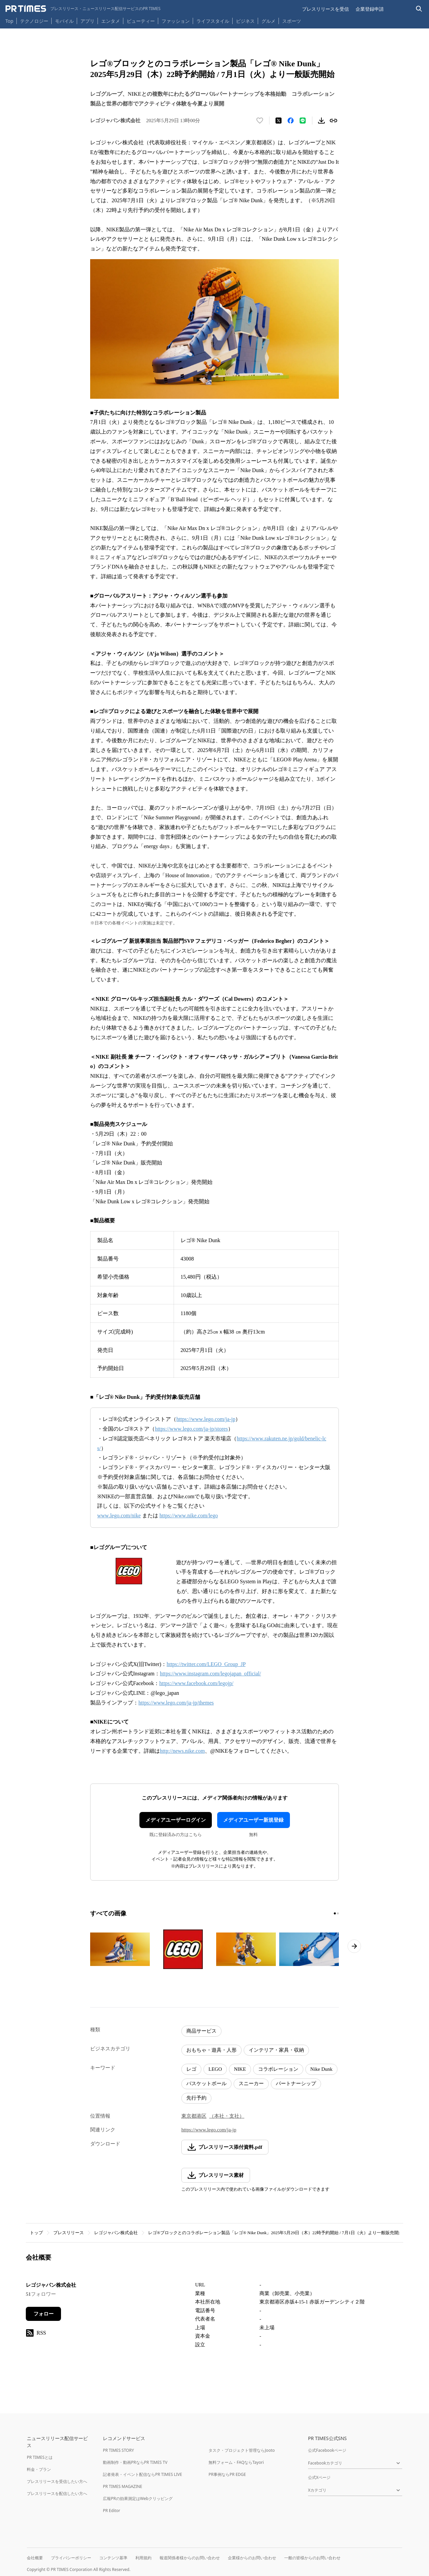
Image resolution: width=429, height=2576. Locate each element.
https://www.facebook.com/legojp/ (196, 1683)
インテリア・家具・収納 (276, 2050)
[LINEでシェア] (302, 120)
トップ (36, 2232)
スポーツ (291, 21)
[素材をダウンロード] (321, 120)
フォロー (44, 2314)
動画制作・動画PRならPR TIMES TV (135, 2462)
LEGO (215, 2069)
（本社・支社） (226, 2116)
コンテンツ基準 (113, 2558)
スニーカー (251, 2083)
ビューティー (141, 21)
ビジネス (245, 21)
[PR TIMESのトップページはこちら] (83, 9)
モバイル (64, 21)
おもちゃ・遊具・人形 (211, 2050)
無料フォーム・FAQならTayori (236, 2462)
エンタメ (110, 21)
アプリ (87, 21)
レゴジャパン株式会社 (116, 2232)
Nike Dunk (321, 2069)
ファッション (176, 21)
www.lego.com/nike (119, 1515)
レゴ (191, 2069)
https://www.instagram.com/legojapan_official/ (210, 1673)
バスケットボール (206, 2083)
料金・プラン (39, 2469)
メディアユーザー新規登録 (253, 1820)
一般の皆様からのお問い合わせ (312, 2558)
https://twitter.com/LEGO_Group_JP (206, 1664)
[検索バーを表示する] (419, 8)
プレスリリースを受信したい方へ (57, 2481)
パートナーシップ (296, 2083)
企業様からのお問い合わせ (252, 2558)
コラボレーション (278, 2069)
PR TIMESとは (40, 2457)
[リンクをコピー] (333, 120)
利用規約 (143, 2558)
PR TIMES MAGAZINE (122, 2486)
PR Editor (111, 2510)
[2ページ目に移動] (338, 1913)
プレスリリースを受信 (325, 9)
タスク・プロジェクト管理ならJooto (241, 2450)
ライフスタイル (212, 21)
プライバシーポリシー (71, 2558)
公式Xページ (319, 2477)
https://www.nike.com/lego (189, 1515)
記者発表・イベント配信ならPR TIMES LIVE (142, 2474)
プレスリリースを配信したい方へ (57, 2493)
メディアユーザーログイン (175, 1820)
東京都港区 (193, 2116)
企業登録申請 (370, 9)
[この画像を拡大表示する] (120, 1949)
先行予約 (196, 2098)
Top (9, 21)
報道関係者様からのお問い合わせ (190, 2558)
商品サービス (201, 2031)
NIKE (240, 2069)
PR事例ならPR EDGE (227, 2474)
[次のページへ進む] (354, 1946)
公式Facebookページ (327, 2450)
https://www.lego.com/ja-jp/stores (191, 1429)
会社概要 (35, 2558)
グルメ (268, 21)
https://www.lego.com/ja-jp (205, 1419)
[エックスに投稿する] (278, 120)
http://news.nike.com (182, 1751)
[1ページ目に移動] (335, 1913)
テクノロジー (34, 21)
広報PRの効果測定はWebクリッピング (138, 2498)
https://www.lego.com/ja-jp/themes (176, 1703)
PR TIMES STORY (118, 2450)
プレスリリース (68, 2232)
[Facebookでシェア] (290, 120)
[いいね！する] (259, 120)
